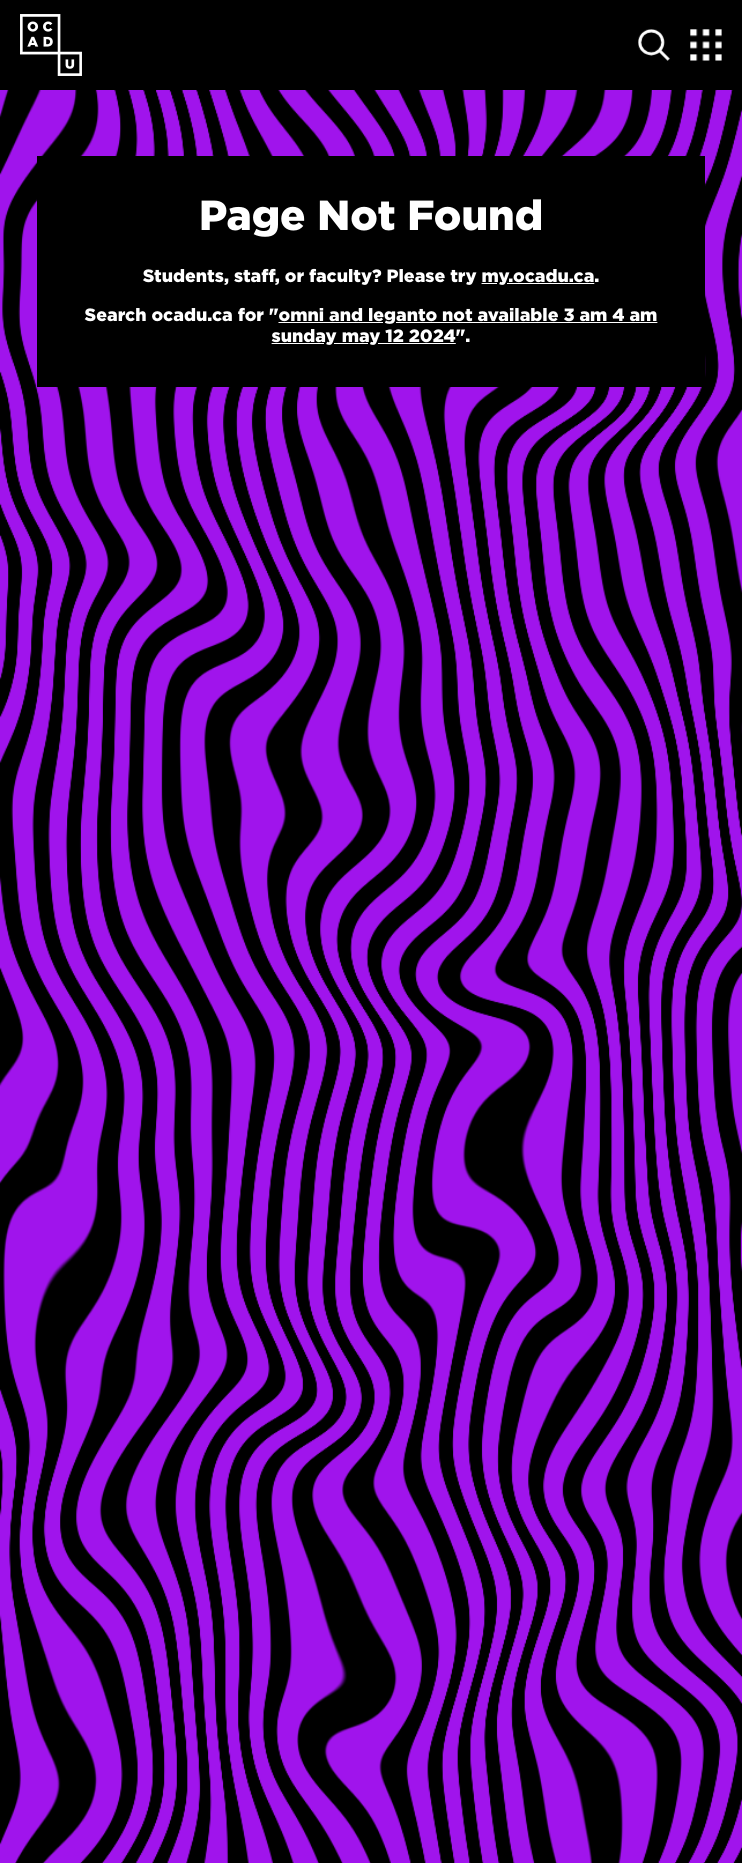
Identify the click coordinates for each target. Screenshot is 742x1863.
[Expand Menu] (706, 45)
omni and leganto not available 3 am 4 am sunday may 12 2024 (465, 325)
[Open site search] (654, 45)
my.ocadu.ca (538, 275)
